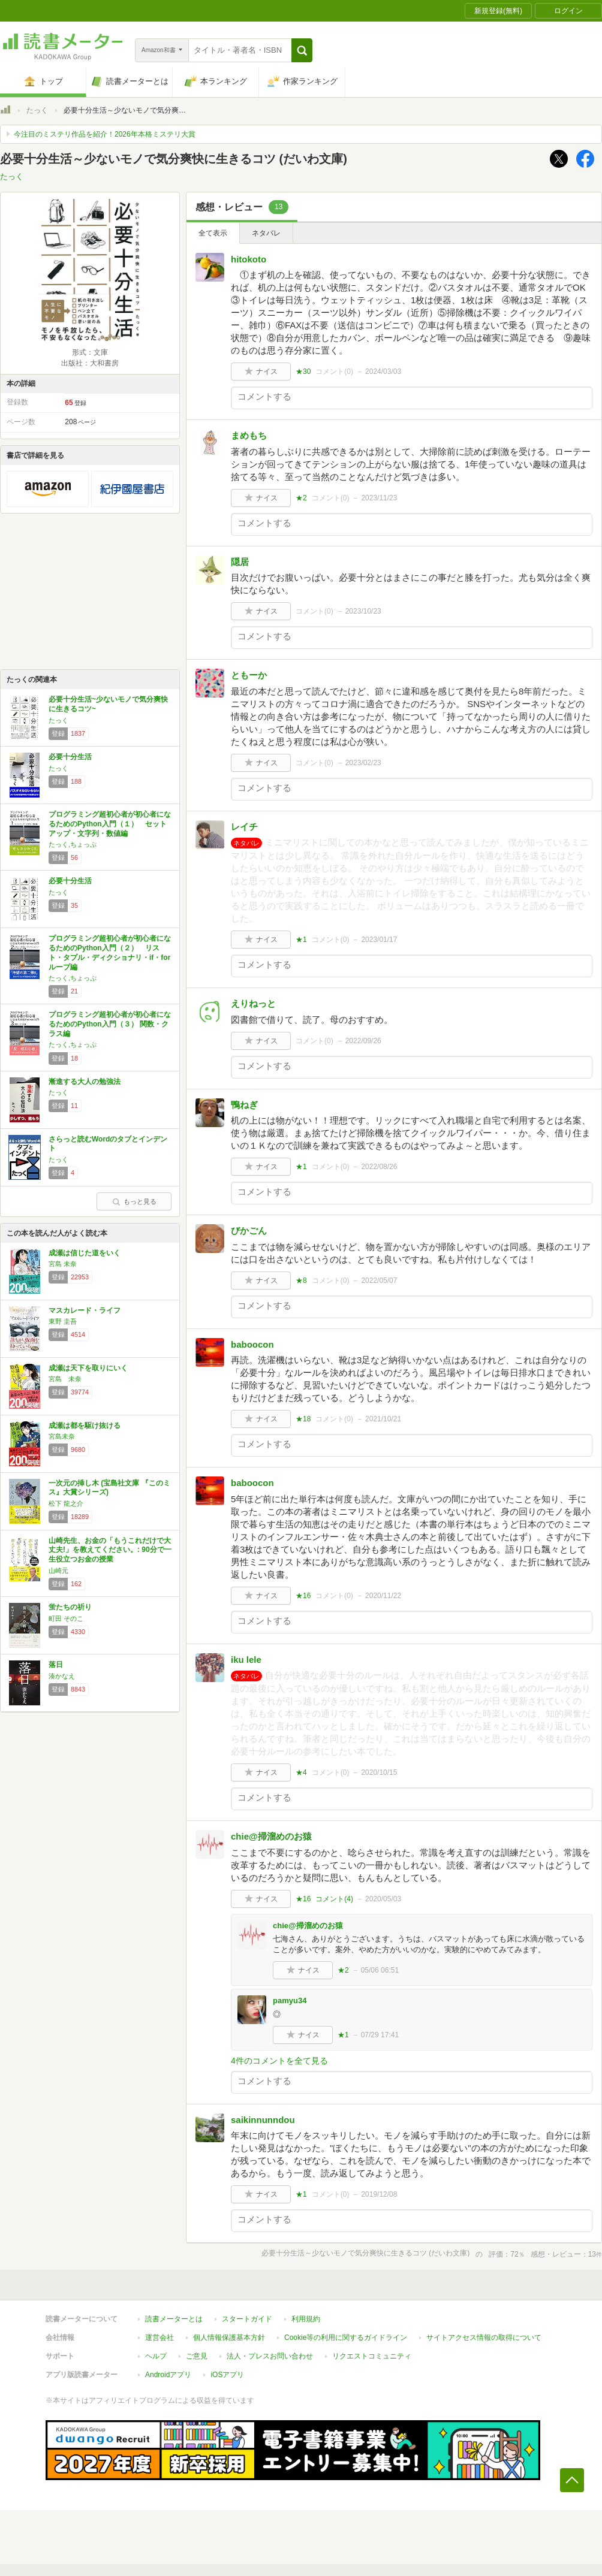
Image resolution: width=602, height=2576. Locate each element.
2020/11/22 (383, 1595)
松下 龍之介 (66, 1503)
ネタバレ (266, 233)
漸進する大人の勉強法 (85, 1081)
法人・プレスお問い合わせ (270, 2356)
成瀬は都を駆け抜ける (85, 1425)
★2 (301, 498)
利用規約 (305, 2319)
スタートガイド (247, 2319)
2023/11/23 (379, 498)
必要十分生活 (70, 757)
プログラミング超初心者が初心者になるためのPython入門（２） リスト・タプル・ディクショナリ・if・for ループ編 (110, 952)
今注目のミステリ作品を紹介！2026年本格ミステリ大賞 (104, 134)
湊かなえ (62, 1676)
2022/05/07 (379, 1280)
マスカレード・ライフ (85, 1310)
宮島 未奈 (63, 1263)
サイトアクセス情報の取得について (483, 2337)
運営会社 (159, 2337)
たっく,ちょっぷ (73, 844)
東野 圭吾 (63, 1321)
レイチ (244, 827)
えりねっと (253, 1003)
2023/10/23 (363, 611)
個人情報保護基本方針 (229, 2337)
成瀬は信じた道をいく (85, 1253)
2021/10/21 (383, 1419)
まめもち (249, 435)
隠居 (240, 562)
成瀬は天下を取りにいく (88, 1368)
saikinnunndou (263, 2120)
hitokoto (248, 259)
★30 (303, 371)
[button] (301, 50)
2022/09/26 (363, 1040)
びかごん (249, 1230)
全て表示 (212, 233)
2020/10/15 (379, 1772)
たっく (37, 110)
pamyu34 (289, 2000)
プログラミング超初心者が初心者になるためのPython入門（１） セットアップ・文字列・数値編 (110, 823)
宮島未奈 (62, 1436)
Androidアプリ (168, 2374)
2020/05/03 (383, 1898)
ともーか (249, 675)
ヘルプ (156, 2356)
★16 (303, 1595)
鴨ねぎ (244, 1105)
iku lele (246, 1659)
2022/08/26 (379, 1166)
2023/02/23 (363, 762)
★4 (301, 1772)
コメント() (334, 371)
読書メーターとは (174, 2319)
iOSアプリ (227, 2374)
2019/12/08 (379, 2194)
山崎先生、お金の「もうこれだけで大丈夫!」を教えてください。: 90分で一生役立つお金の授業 (110, 1549)
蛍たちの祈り (70, 1607)
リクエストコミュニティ (371, 2356)
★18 (303, 1419)
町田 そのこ (66, 1618)
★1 (301, 939)
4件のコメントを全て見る (279, 2060)
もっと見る (134, 1201)
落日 (56, 1664)
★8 (301, 1280)
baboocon (252, 1344)
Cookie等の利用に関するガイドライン (345, 2337)
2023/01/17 (379, 939)
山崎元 (58, 1570)
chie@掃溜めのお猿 (271, 1836)
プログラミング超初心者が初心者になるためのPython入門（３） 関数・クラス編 (110, 1023)
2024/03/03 (383, 371)
